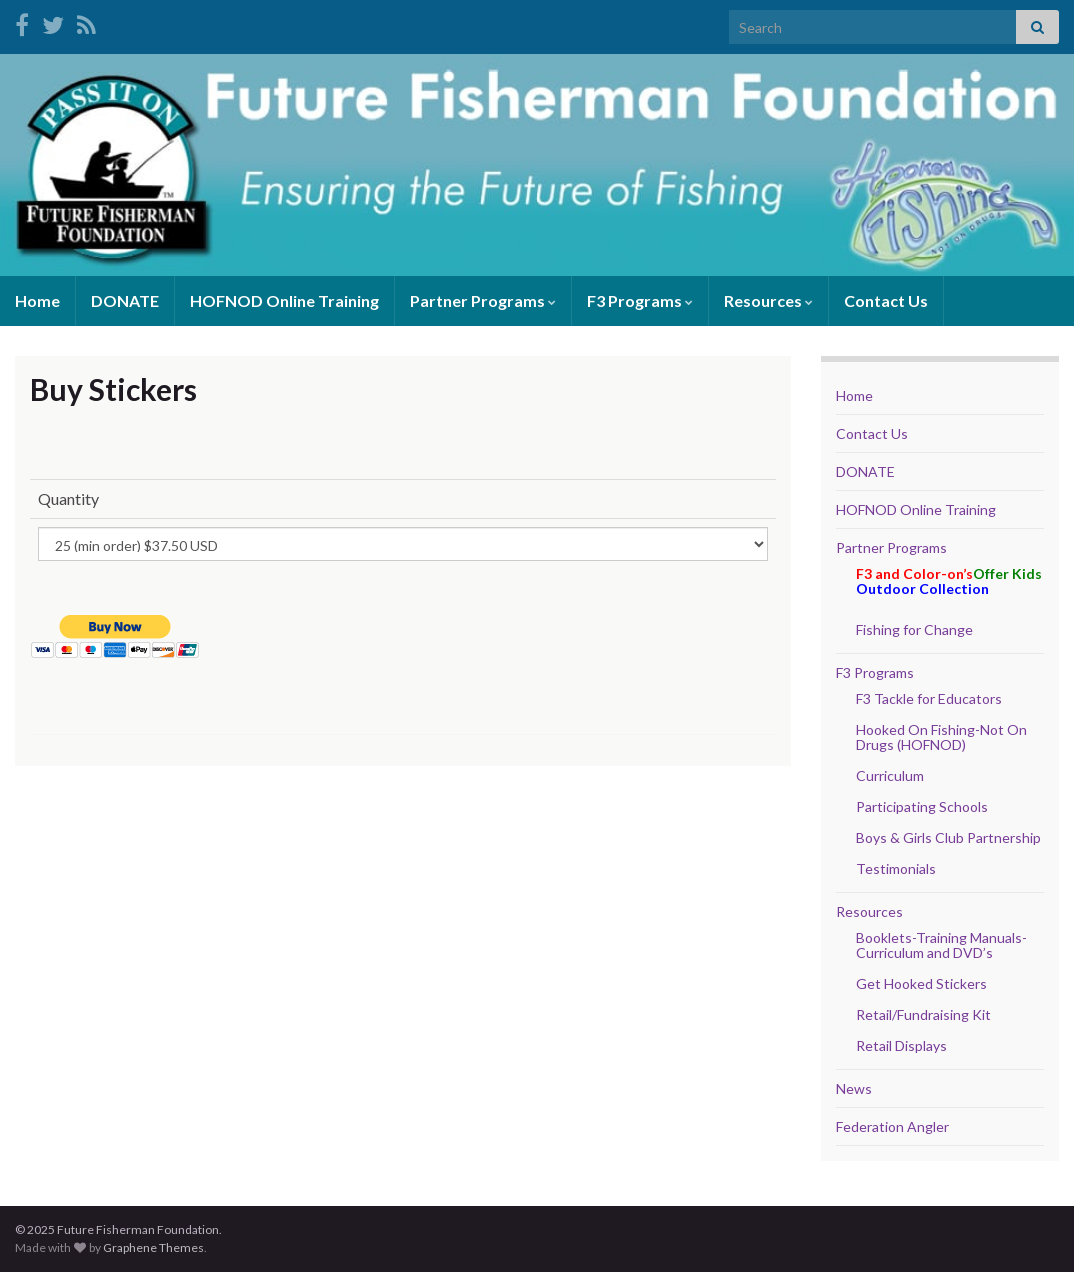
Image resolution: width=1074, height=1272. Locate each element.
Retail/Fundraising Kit (923, 1014)
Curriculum (890, 775)
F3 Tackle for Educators (929, 698)
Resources (768, 300)
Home (37, 300)
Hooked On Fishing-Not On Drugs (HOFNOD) (941, 737)
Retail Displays (901, 1045)
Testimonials (896, 868)
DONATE (125, 300)
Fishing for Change (914, 629)
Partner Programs (483, 300)
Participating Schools (922, 806)
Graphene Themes (153, 1247)
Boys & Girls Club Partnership (948, 837)
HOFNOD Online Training (284, 300)
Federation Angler (892, 1126)
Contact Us (886, 300)
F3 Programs (640, 300)
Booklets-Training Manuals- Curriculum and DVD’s (941, 945)
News (854, 1088)
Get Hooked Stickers (921, 983)
